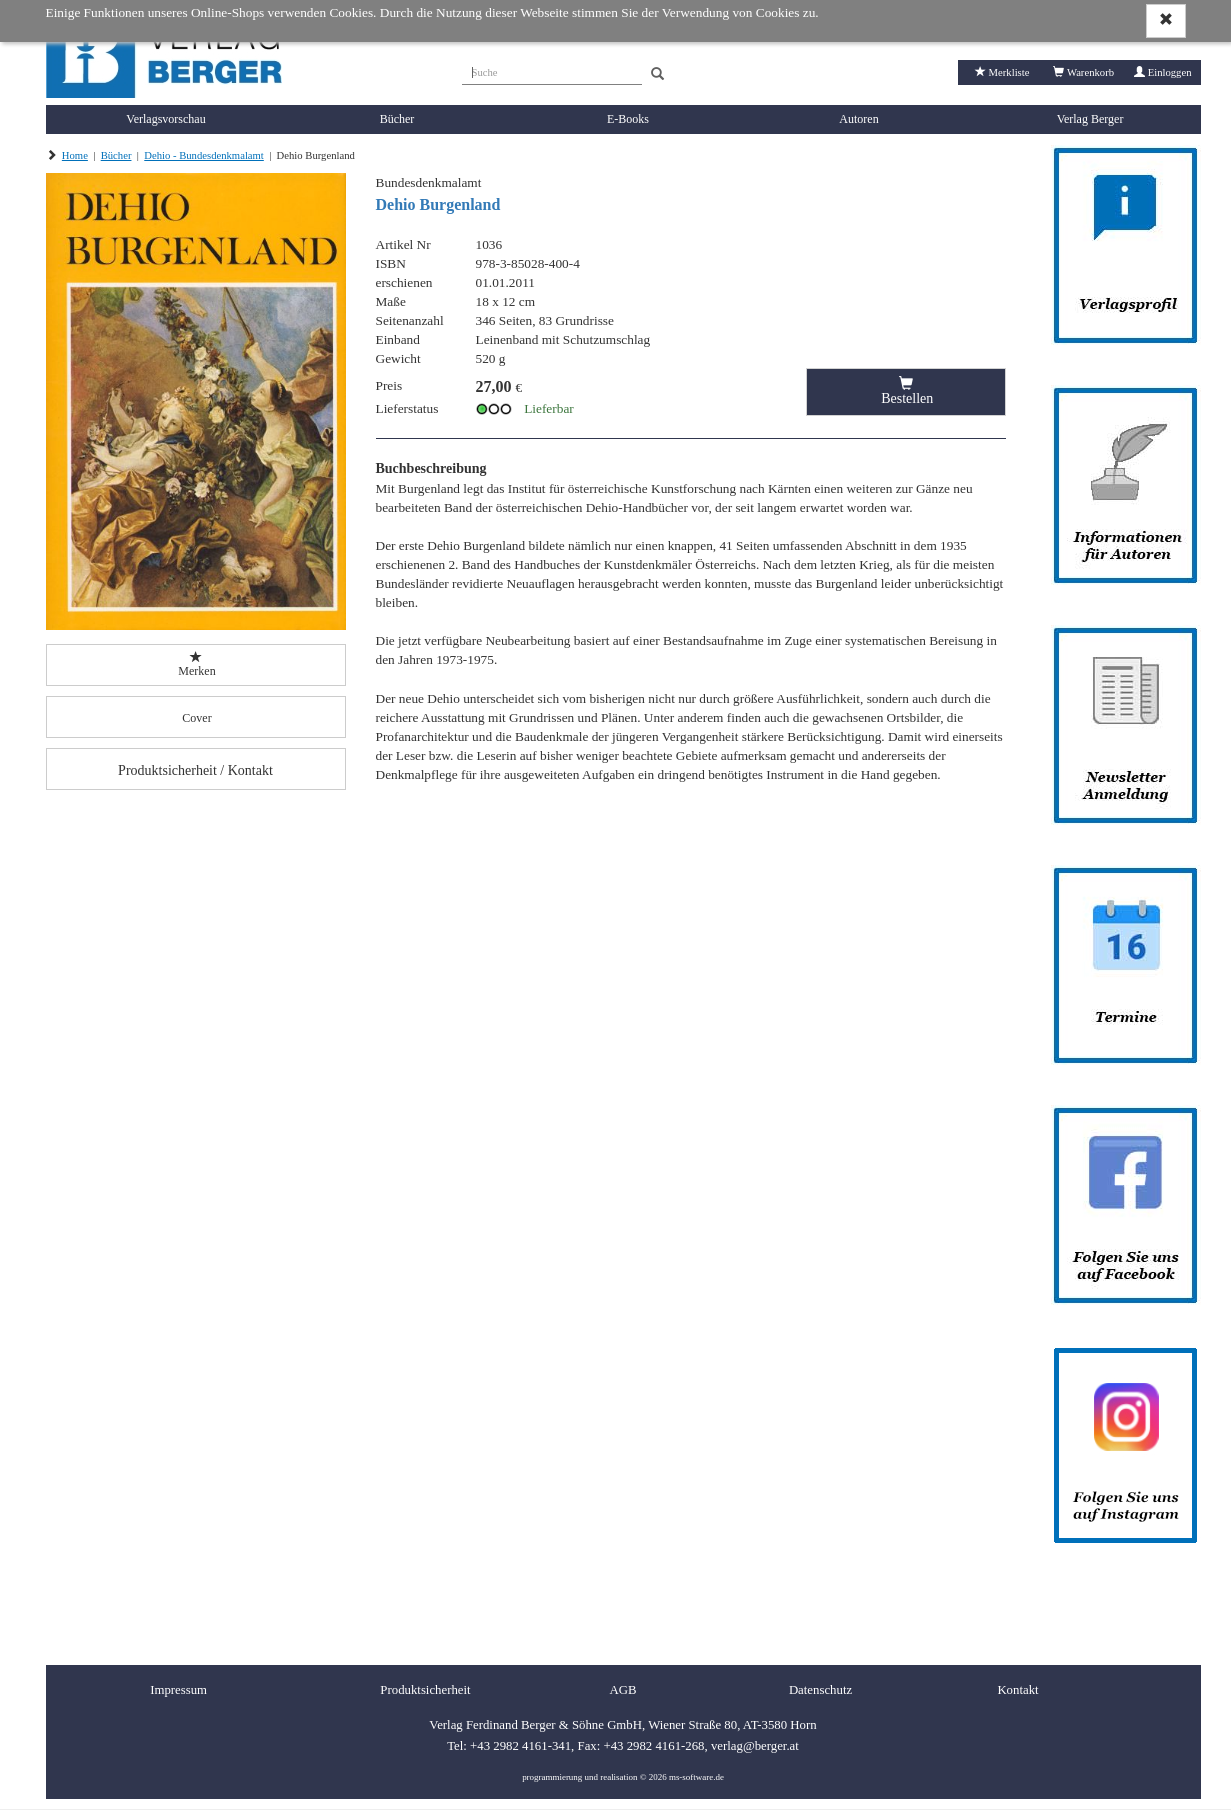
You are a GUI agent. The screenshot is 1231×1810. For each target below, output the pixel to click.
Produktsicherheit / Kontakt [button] (195, 770)
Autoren (858, 119)
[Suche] (552, 70)
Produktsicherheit (425, 1690)
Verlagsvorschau (165, 119)
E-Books (628, 119)
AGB (622, 1690)
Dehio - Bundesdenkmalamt (204, 155)
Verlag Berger (1090, 119)
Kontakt (1017, 1690)
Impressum (178, 1690)
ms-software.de (696, 1777)
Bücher (397, 119)
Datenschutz (820, 1690)
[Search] (657, 74)
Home (75, 155)
